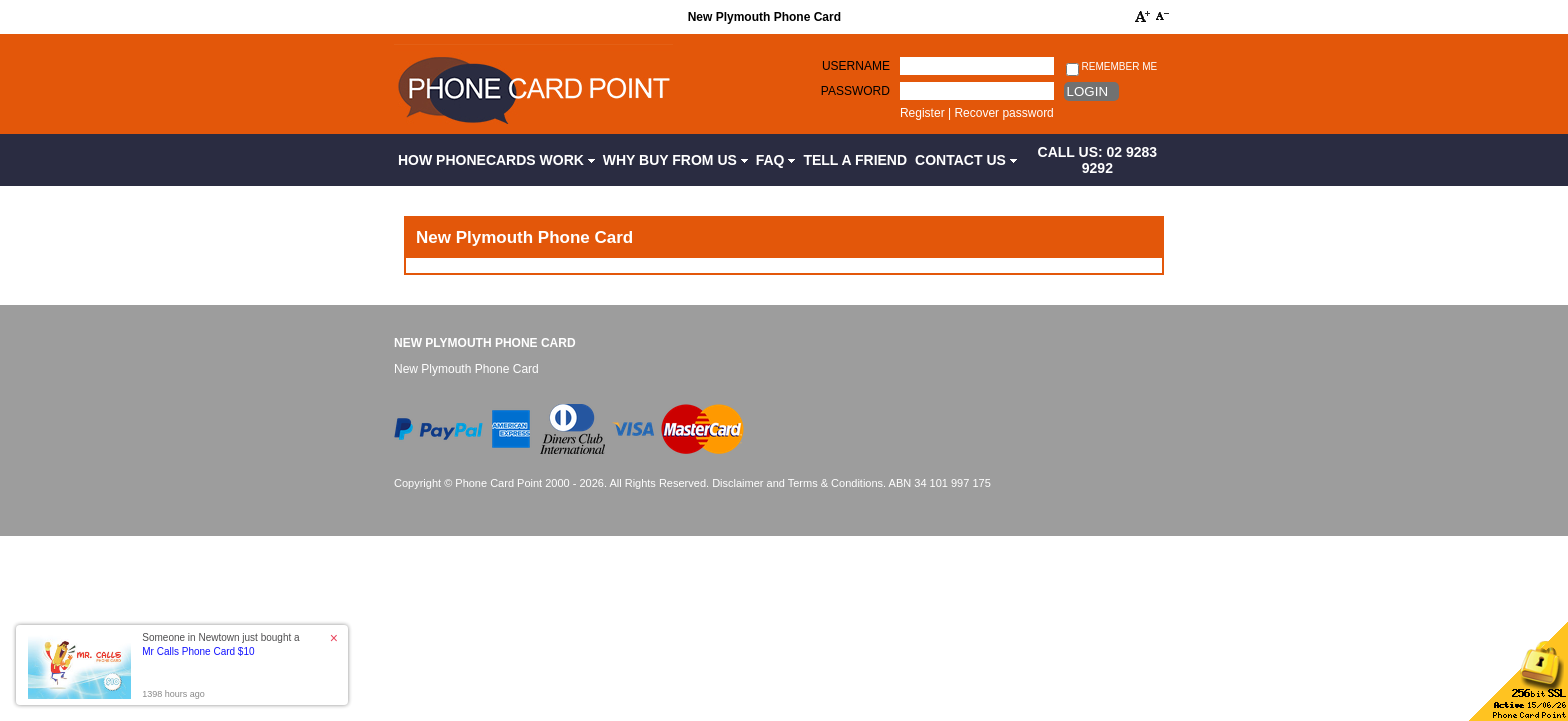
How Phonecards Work (496, 160)
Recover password (1003, 113)
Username (856, 66)
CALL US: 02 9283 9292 (1098, 160)
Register (922, 113)
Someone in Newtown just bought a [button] (220, 644)
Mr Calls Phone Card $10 (198, 651)
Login (1087, 91)
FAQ (776, 160)
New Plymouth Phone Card (485, 343)
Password (855, 91)
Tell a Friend (855, 160)
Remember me (1111, 67)
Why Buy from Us (675, 160)
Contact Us (966, 160)
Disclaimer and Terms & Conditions (797, 483)
